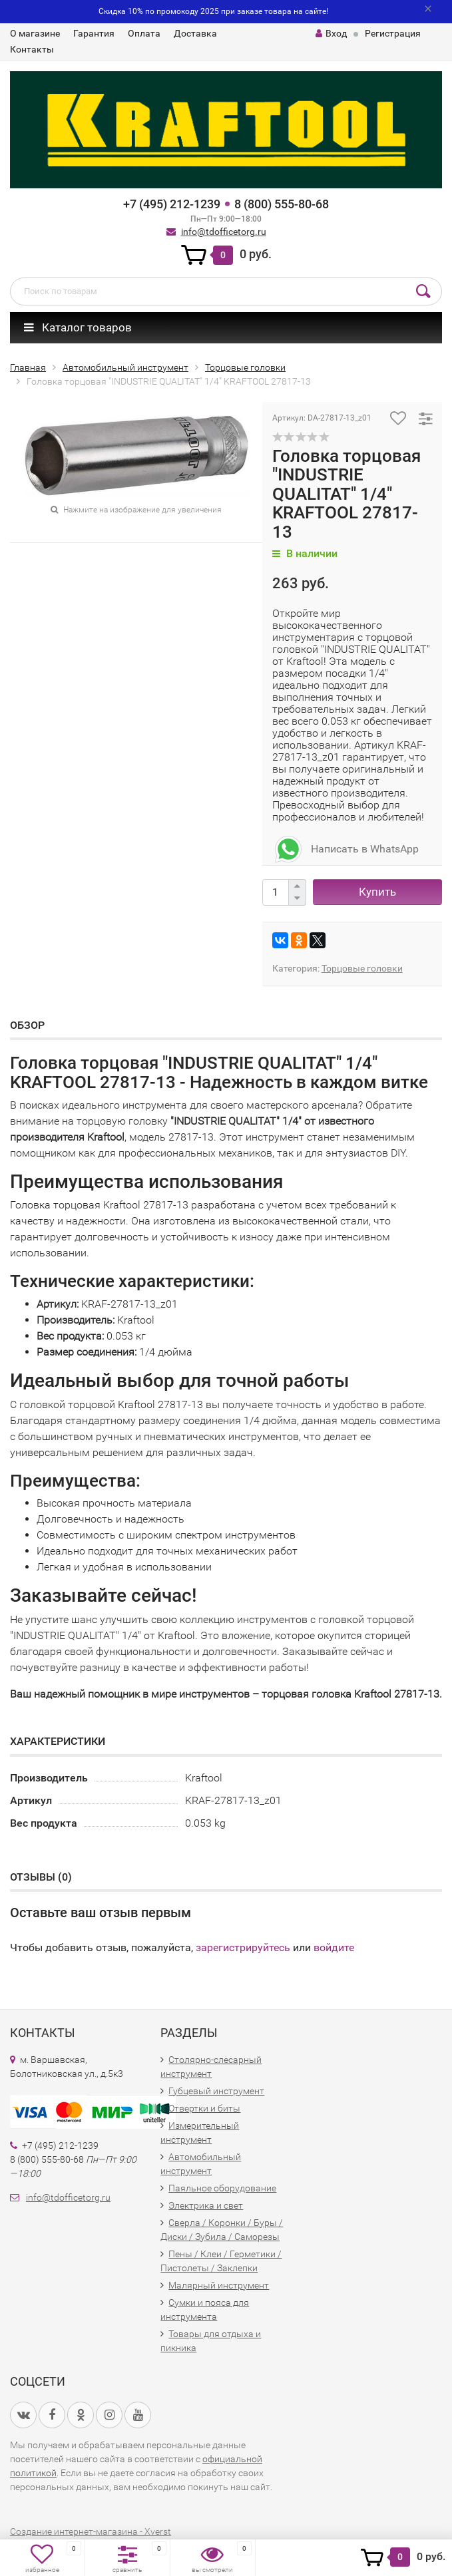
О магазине (35, 33)
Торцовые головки (362, 968)
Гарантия (93, 33)
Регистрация (393, 33)
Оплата (144, 33)
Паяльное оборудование (222, 2188)
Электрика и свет (205, 2205)
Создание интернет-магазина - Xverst (90, 2531)
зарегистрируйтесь (243, 1947)
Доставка (195, 33)
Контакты (32, 49)
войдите (334, 1947)
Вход (331, 33)
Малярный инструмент (218, 2285)
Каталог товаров (78, 327)
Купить (377, 891)
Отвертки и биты (204, 2108)
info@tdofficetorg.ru (223, 231)
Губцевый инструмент (216, 2091)
